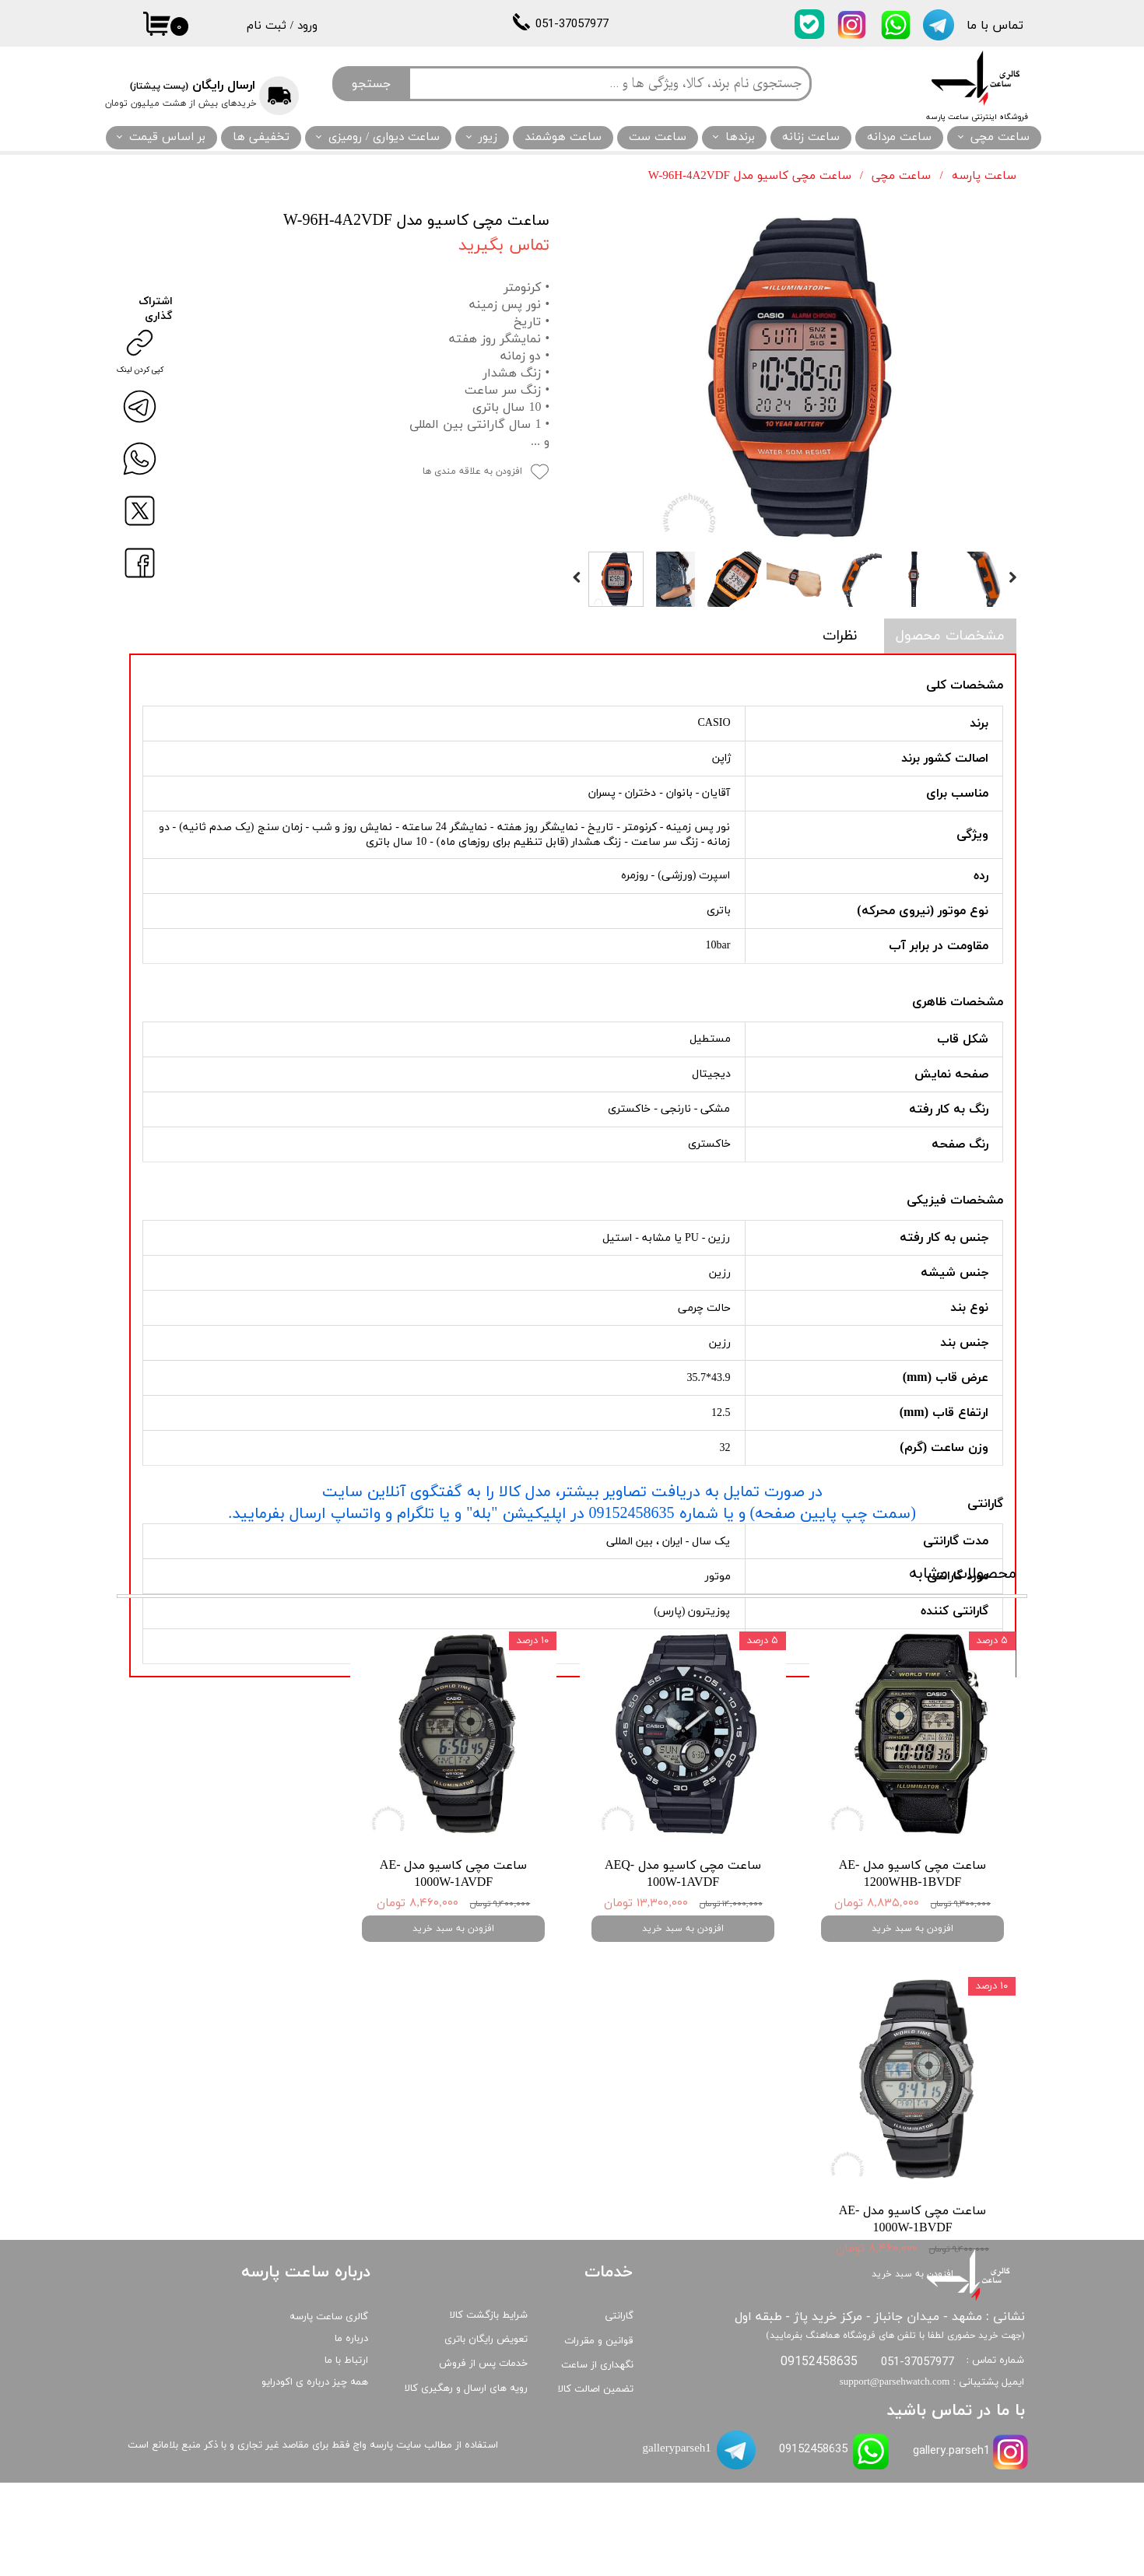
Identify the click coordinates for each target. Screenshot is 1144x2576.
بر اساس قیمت (167, 137)
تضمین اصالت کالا (595, 2483)
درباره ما (351, 2432)
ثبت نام (266, 26)
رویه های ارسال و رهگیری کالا (466, 2482)
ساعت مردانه (899, 137)
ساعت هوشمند (563, 137)
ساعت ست (657, 137)
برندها (740, 137)
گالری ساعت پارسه (329, 2410)
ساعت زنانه (811, 137)
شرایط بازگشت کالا (489, 2409)
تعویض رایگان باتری (486, 2433)
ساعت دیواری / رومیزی (384, 137)
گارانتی (619, 2410)
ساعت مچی (1000, 137)
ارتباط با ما (346, 2454)
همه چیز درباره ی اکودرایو (314, 2476)
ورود (307, 26)
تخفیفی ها (261, 137)
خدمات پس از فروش (483, 2457)
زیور (488, 137)
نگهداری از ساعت (597, 2459)
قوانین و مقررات (598, 2434)
